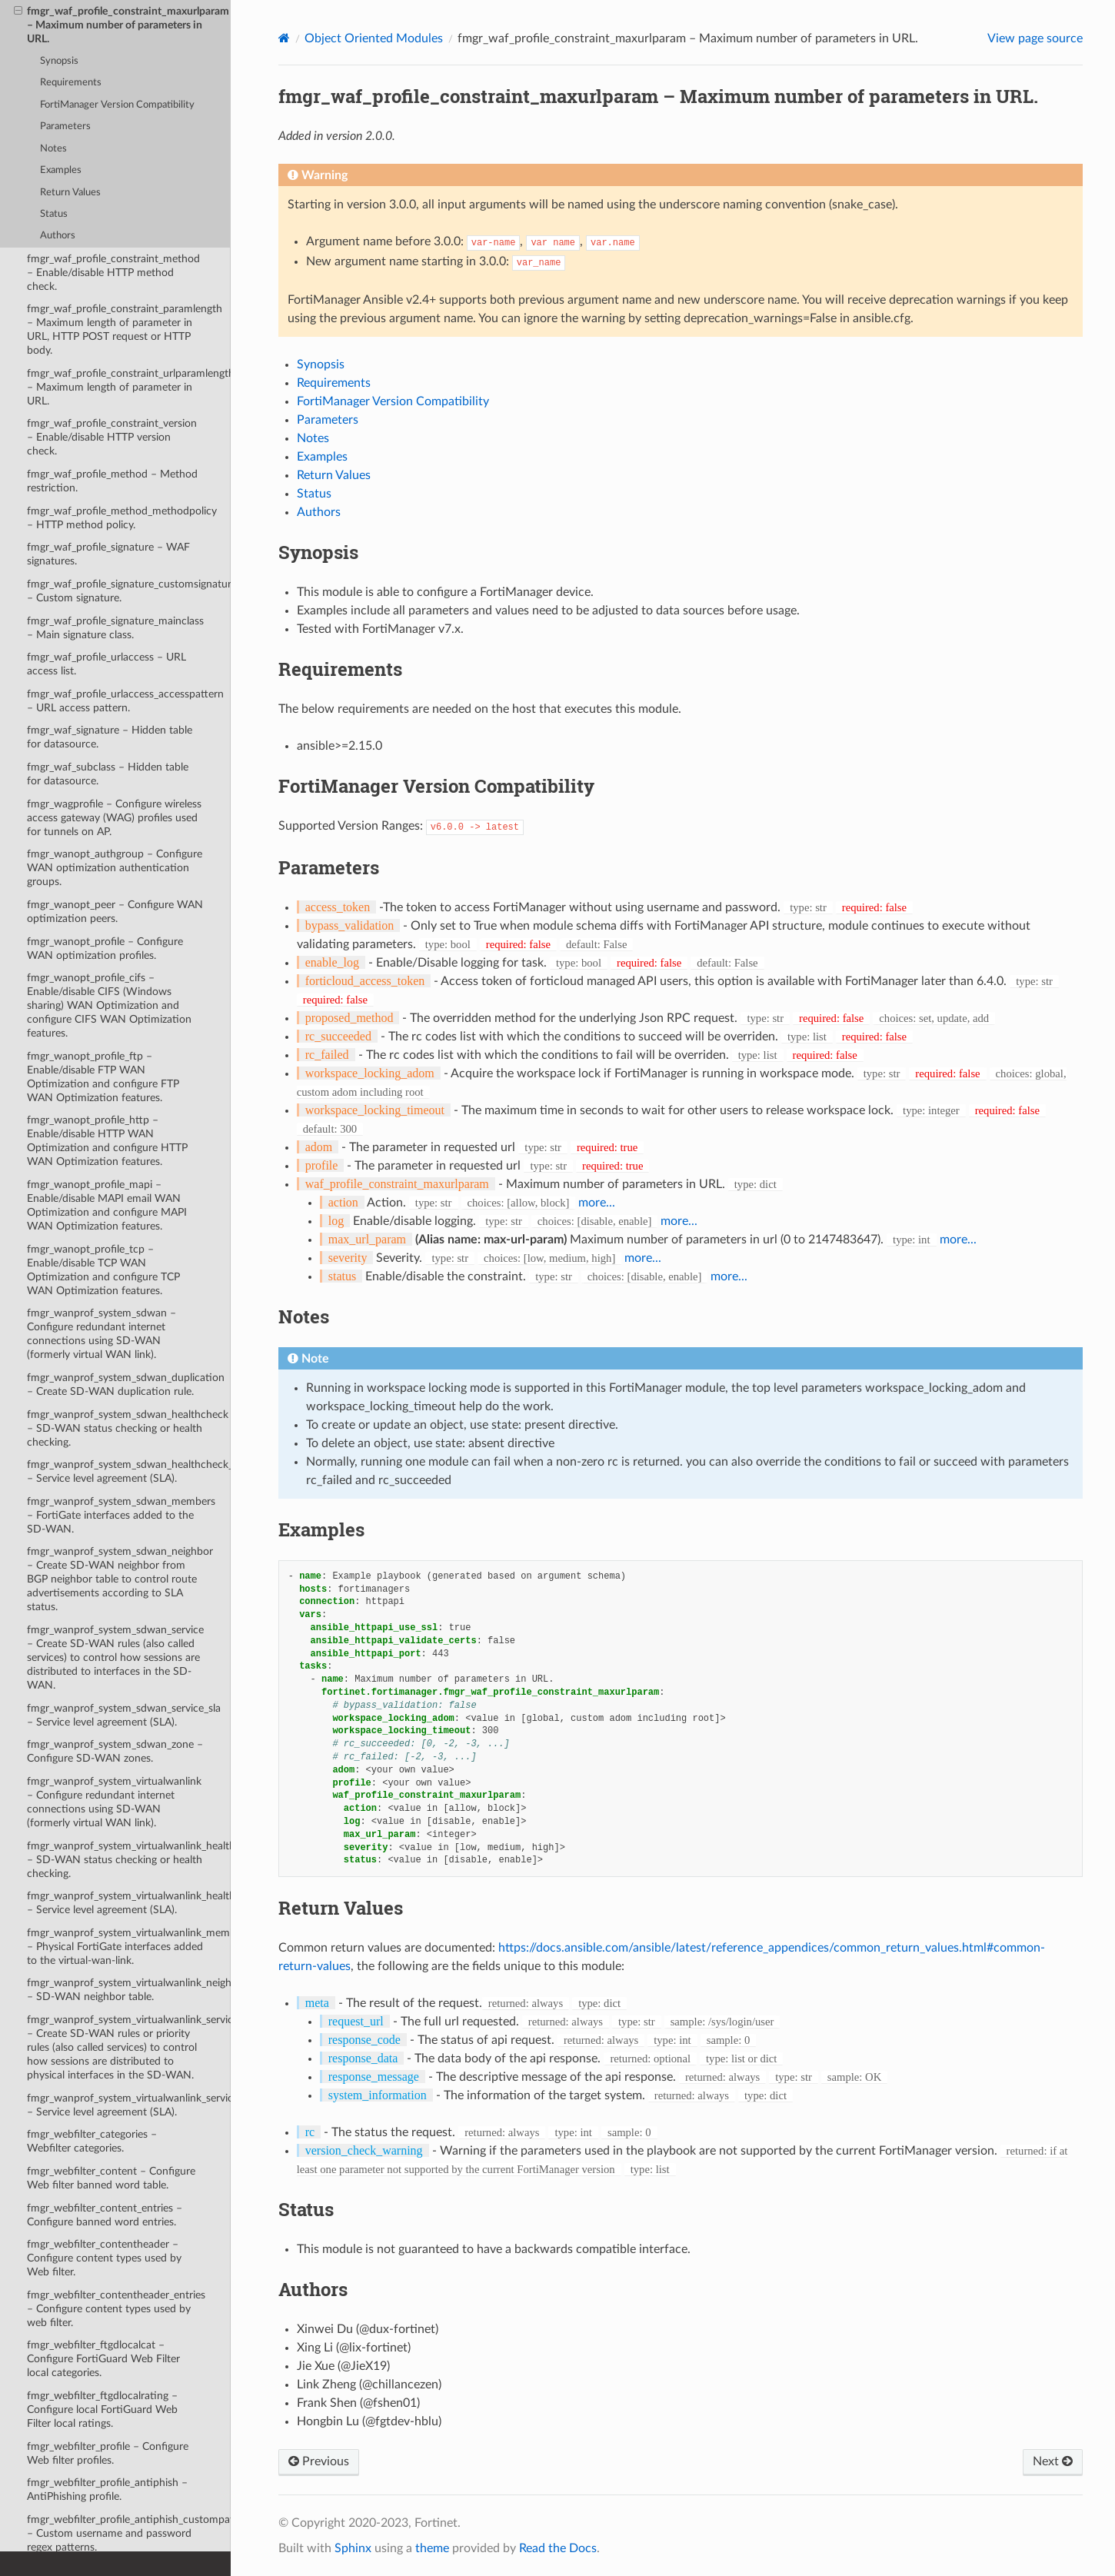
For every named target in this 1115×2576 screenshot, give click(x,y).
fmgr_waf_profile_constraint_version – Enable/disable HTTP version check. (112, 437)
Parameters (65, 126)
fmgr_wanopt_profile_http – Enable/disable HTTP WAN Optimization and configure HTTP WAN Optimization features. (107, 1140)
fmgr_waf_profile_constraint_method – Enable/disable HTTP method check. (113, 272)
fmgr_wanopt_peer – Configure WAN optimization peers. (115, 911)
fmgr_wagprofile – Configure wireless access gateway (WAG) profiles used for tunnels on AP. (114, 817)
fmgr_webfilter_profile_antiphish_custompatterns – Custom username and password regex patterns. (129, 2533)
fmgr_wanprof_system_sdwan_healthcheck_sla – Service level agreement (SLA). (129, 1471)
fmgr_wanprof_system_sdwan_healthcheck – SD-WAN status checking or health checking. (127, 1428)
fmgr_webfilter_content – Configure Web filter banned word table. (111, 2178)
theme (432, 2548)
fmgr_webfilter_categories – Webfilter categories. (92, 2141)
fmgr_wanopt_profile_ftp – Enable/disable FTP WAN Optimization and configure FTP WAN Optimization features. (103, 1076)
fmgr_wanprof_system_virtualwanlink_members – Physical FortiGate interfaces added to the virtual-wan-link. (129, 1946)
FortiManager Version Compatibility (117, 105)
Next (1053, 2461)
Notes (53, 149)
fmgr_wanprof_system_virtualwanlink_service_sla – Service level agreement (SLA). (129, 2105)
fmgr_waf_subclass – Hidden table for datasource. (107, 774)
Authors (57, 236)
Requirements (71, 83)
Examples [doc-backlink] (321, 1529)
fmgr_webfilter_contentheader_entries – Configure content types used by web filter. (116, 2308)
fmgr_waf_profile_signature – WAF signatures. (108, 554)
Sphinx (352, 2548)
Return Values (70, 193)
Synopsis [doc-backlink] (318, 552)
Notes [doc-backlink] (303, 1316)
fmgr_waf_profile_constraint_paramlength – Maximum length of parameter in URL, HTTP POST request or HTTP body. (124, 329)
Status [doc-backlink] (306, 2209)
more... (596, 1202)
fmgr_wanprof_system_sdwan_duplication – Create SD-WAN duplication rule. (126, 1384)
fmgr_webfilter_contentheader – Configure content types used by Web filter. (104, 2258)
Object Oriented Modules (374, 38)
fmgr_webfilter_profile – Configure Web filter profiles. (107, 2453)
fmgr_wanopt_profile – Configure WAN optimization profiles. (105, 948)
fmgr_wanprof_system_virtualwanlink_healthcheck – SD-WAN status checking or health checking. (129, 1859)
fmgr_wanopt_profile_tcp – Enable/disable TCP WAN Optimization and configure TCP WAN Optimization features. (103, 1269)
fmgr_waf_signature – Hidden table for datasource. (109, 737)
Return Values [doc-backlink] (340, 1907)
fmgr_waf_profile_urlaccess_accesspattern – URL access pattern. (125, 701)
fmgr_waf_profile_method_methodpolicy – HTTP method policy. (122, 518)
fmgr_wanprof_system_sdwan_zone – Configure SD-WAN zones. (115, 1751)
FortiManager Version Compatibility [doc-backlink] (436, 786)
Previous (318, 2461)
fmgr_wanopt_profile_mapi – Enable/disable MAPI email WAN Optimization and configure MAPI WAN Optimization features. (107, 1205)
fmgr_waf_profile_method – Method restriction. (112, 481)
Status (54, 214)
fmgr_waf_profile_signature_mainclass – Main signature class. (115, 628)
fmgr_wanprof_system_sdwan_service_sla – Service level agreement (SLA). (124, 1715)
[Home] (284, 38)
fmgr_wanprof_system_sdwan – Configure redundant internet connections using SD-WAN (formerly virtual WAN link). (101, 1333)
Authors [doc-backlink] (313, 2289)
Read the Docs (558, 2548)
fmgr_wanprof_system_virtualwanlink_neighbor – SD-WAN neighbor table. (129, 1989)
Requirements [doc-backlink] (340, 669)
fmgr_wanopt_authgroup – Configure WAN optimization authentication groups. (114, 867)
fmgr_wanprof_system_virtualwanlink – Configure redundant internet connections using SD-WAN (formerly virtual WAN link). (114, 1802)
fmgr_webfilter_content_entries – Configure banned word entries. (104, 2215)
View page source (1035, 38)
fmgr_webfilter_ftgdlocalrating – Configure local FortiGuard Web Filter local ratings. (102, 2409)
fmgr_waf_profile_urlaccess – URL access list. (106, 664)
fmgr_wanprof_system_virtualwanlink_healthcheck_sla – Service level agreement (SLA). (129, 1902)
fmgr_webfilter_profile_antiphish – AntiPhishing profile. (107, 2489)
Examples (61, 170)
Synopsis (59, 61)
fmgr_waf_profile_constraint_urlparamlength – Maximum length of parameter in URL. (129, 387)
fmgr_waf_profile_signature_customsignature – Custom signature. (129, 591)
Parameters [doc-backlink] (328, 867)
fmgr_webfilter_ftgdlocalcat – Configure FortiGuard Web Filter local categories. (103, 2358)
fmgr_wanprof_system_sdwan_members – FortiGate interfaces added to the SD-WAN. (121, 1515)
